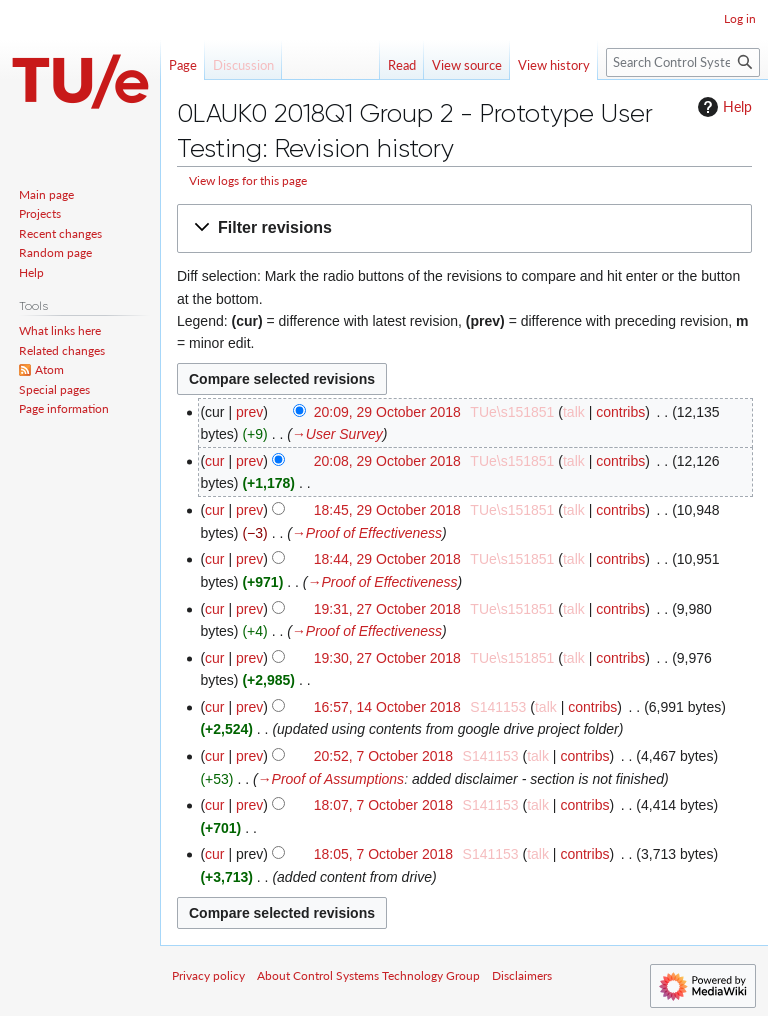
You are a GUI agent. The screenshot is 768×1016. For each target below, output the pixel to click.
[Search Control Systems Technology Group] (683, 62)
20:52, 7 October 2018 (383, 756)
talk (574, 412)
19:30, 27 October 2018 (387, 658)
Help (722, 107)
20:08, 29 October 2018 (387, 461)
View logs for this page (248, 180)
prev (249, 412)
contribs (620, 412)
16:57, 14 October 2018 (387, 707)
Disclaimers (522, 975)
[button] (464, 228)
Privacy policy (208, 975)
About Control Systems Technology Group (368, 975)
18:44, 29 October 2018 (387, 559)
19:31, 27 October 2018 (387, 609)
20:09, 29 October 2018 (387, 412)
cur (214, 461)
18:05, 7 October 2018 (383, 854)
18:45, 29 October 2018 (387, 510)
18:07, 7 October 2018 (383, 805)
